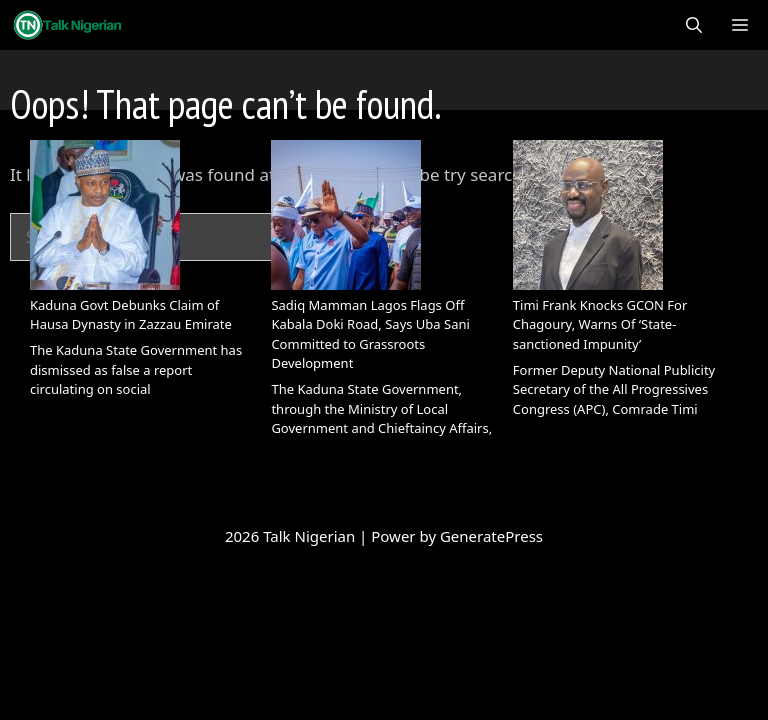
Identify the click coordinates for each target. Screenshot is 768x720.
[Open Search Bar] (694, 25)
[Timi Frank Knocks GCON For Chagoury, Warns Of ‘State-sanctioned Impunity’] (588, 218)
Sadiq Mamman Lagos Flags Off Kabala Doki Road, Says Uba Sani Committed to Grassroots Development (370, 334)
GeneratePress (491, 536)
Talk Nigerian (311, 536)
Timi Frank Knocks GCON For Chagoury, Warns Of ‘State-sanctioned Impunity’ (600, 324)
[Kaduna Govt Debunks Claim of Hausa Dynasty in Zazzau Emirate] (105, 218)
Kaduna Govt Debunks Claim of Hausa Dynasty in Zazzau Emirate (131, 315)
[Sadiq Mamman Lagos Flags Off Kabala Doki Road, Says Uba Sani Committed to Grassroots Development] (346, 218)
